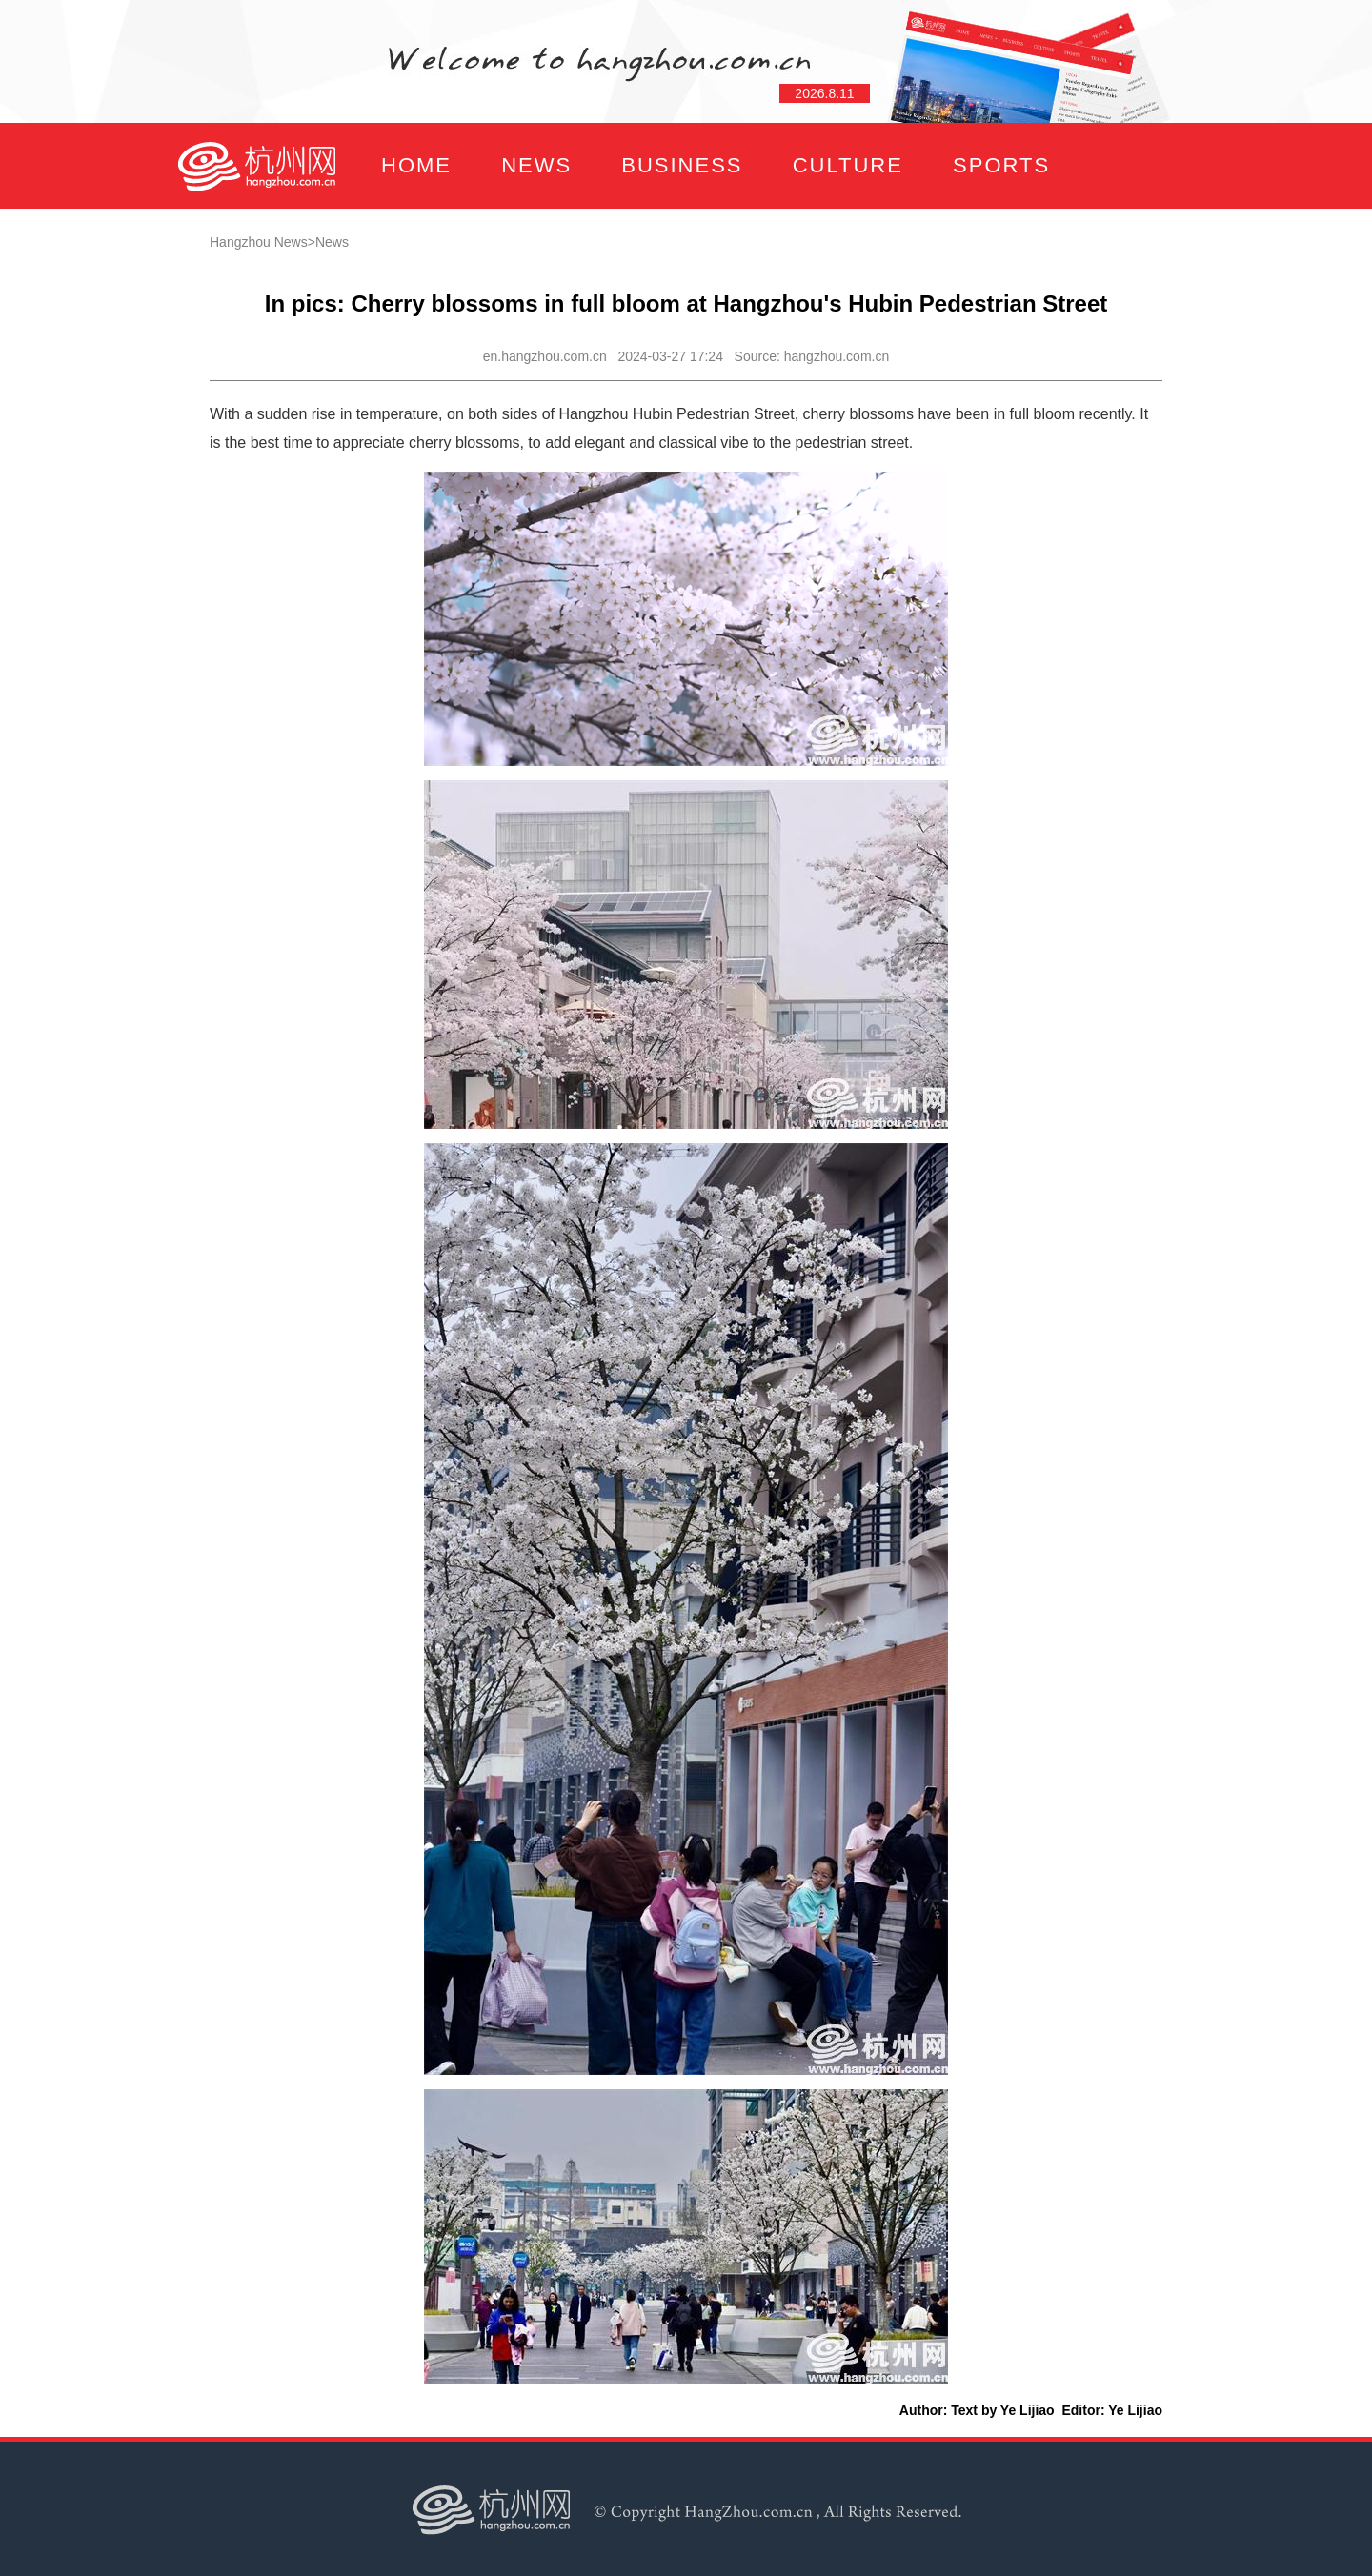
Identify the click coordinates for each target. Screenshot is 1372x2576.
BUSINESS (681, 165)
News (332, 242)
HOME (416, 165)
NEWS (536, 165)
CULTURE (848, 165)
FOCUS (366, 251)
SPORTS (1001, 165)
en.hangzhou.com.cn (545, 356)
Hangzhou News (259, 242)
